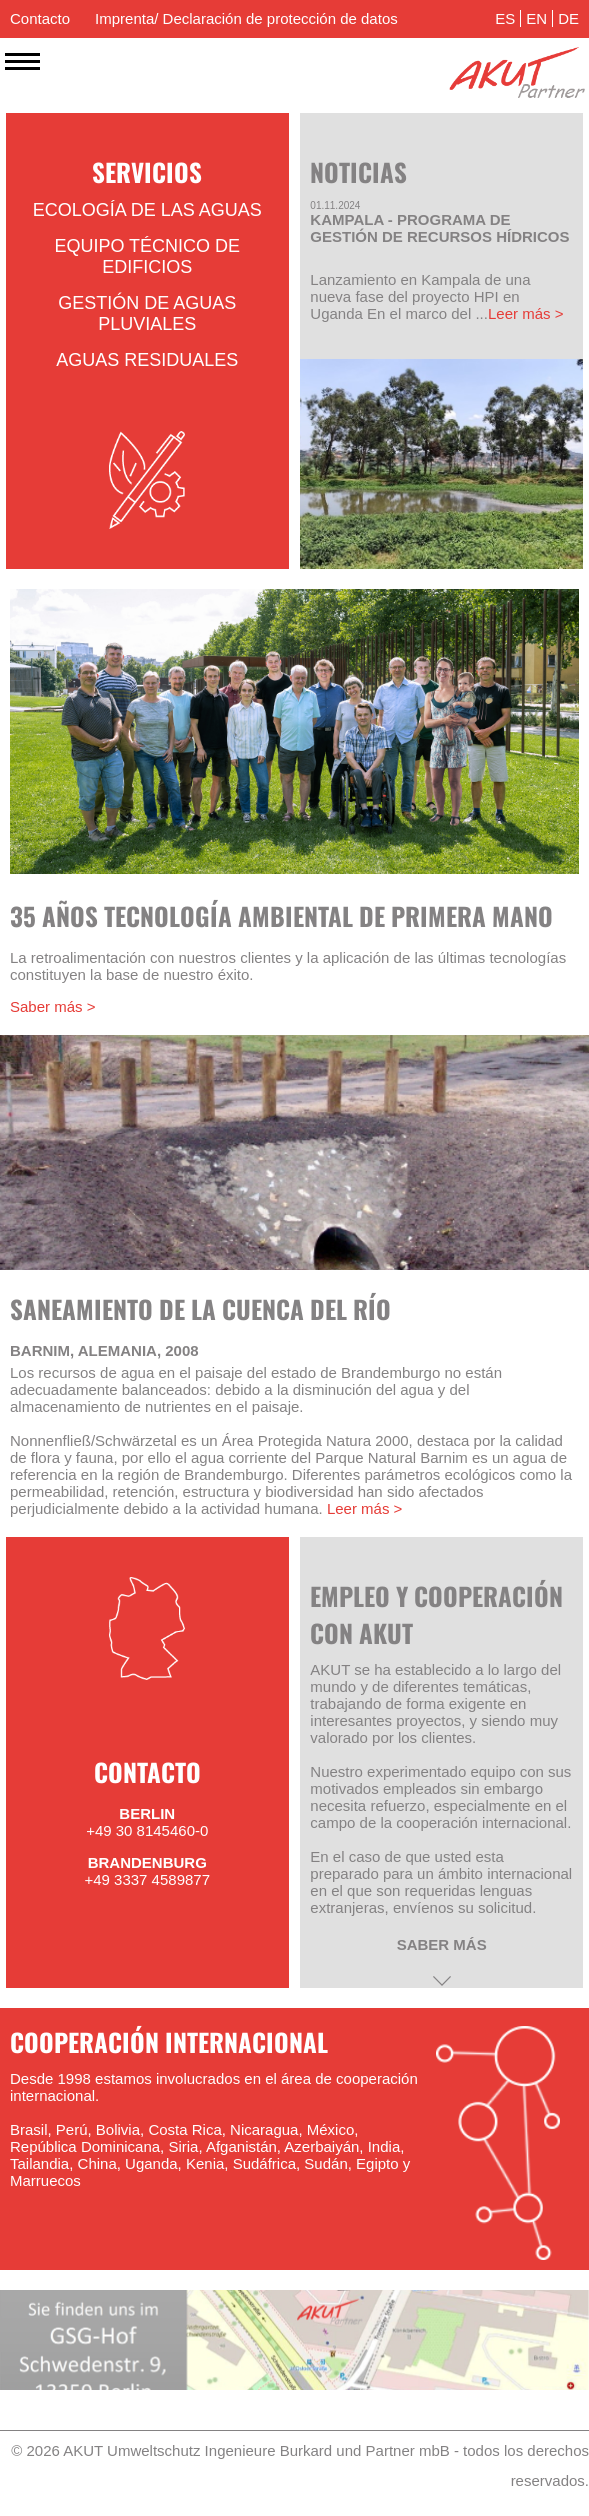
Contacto (40, 18)
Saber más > (52, 1006)
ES (505, 18)
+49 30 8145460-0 (147, 1830)
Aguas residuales (147, 360)
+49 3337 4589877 (147, 1879)
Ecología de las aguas (147, 210)
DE (568, 18)
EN (536, 18)
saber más (442, 1944)
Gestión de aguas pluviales (147, 313)
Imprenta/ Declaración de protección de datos (246, 18)
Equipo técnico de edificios (147, 256)
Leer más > (525, 313)
